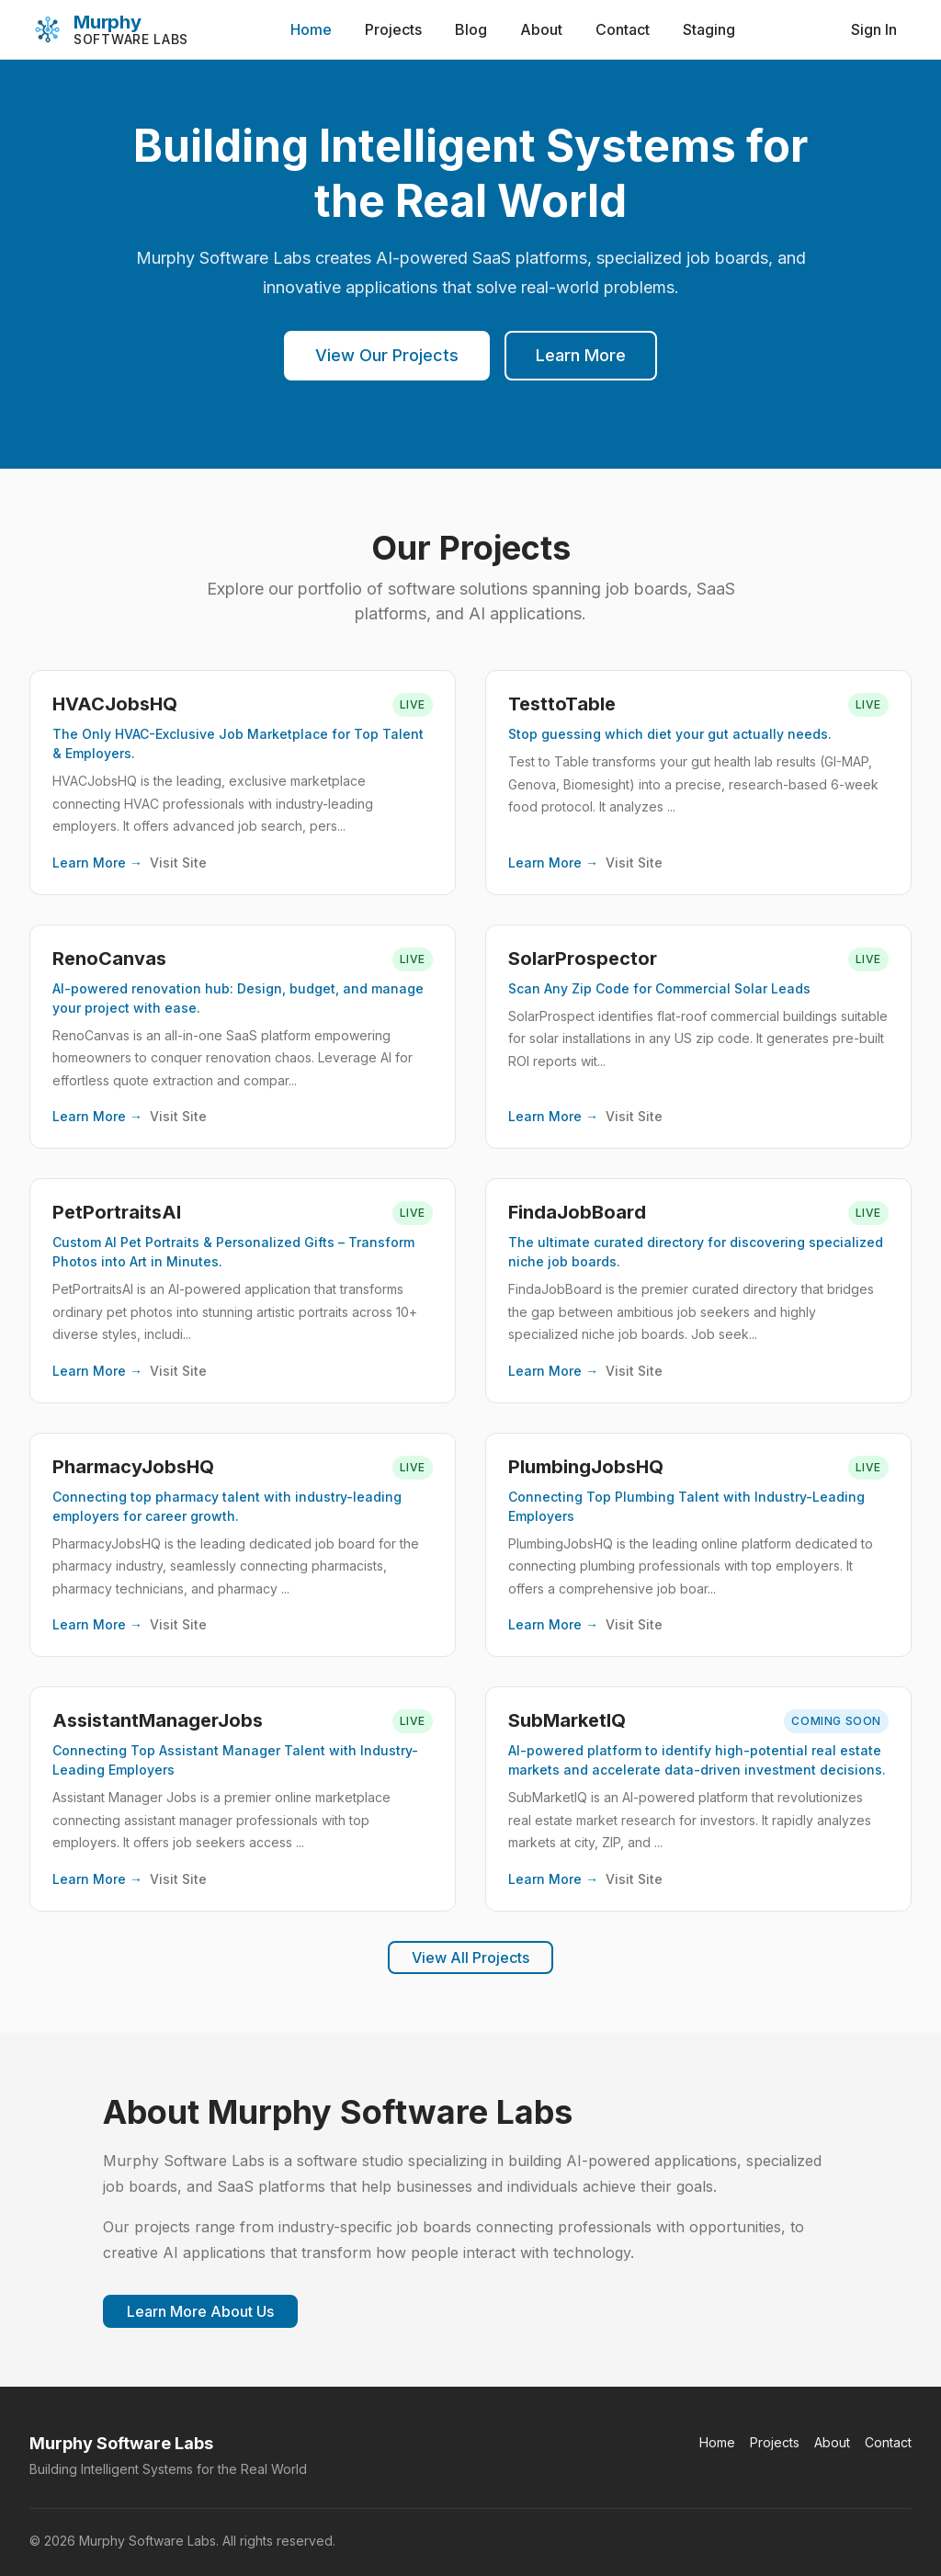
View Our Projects (387, 355)
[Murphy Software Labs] (108, 29)
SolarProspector (582, 959)
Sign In (874, 29)
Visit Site (178, 862)
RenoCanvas (109, 959)
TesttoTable (562, 704)
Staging (709, 29)
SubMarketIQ (567, 1720)
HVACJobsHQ (114, 704)
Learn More (581, 355)
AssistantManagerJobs (157, 1720)
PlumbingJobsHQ (585, 1467)
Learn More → (97, 862)
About (541, 29)
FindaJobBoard (577, 1212)
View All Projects (470, 1957)
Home (311, 29)
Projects (393, 29)
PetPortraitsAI (116, 1212)
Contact (622, 29)
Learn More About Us (200, 2311)
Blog (471, 29)
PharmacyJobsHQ (133, 1467)
